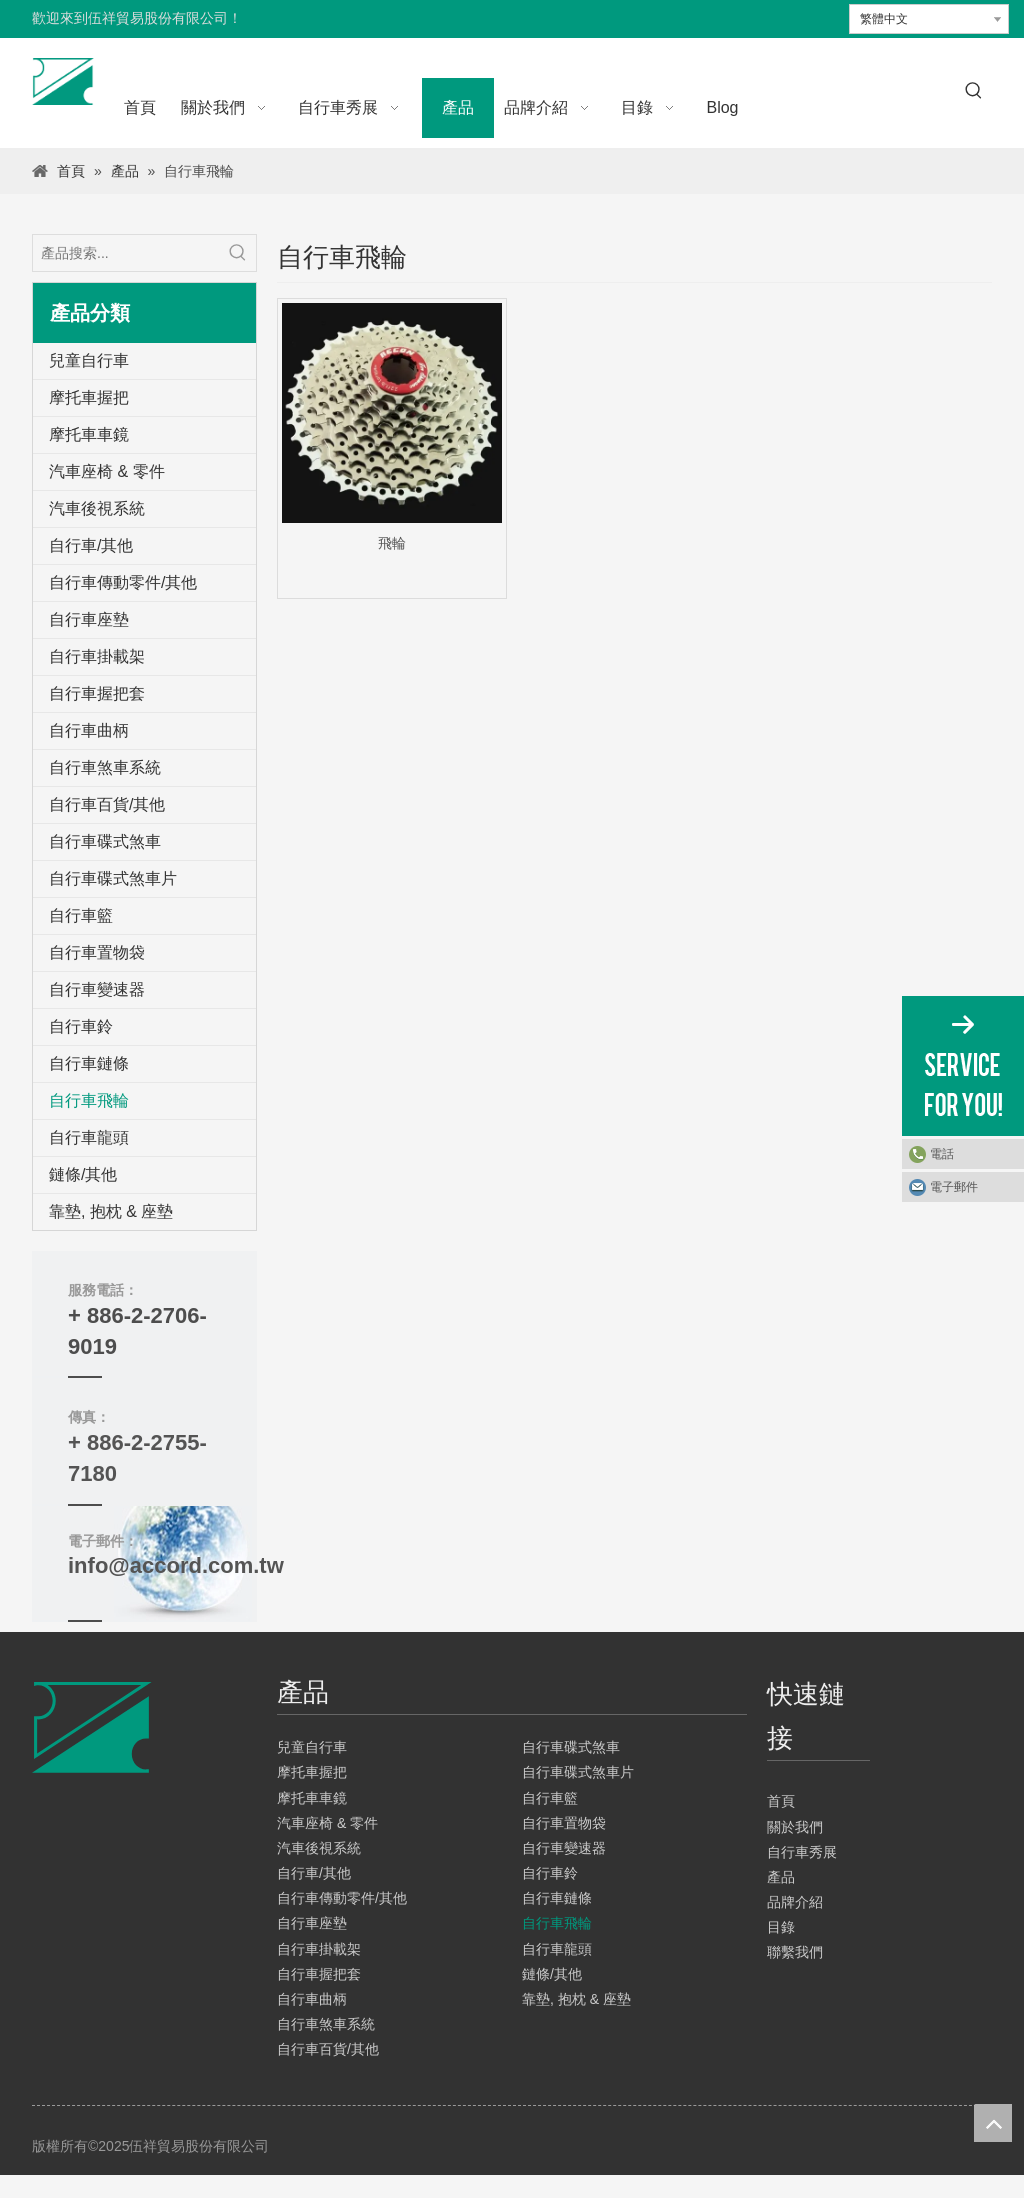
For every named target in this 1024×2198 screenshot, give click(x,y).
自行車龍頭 (89, 1137)
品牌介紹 (795, 1902)
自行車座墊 (89, 619)
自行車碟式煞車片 (113, 878)
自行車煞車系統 (105, 767)
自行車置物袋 (97, 952)
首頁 (781, 1801)
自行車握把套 (97, 693)
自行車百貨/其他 (107, 804)
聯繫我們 (795, 1952)
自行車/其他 (91, 545)
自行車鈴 (81, 1026)
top (993, 2123)
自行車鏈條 (89, 1063)
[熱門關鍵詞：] (974, 91)
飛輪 (392, 543)
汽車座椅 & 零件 (107, 471)
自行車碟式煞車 (105, 841)
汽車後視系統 (97, 508)
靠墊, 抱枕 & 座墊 (111, 1211)
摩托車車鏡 (89, 434)
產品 (781, 1877)
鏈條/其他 (83, 1174)
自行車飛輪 (89, 1100)
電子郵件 (954, 1187)
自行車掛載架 (97, 656)
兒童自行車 (89, 360)
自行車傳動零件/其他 (123, 582)
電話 (942, 1154)
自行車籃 (81, 915)
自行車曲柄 (89, 730)
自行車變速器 (97, 989)
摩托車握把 (89, 397)
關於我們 (795, 1827)
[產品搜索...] (126, 253)
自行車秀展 (802, 1852)
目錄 (781, 1927)
